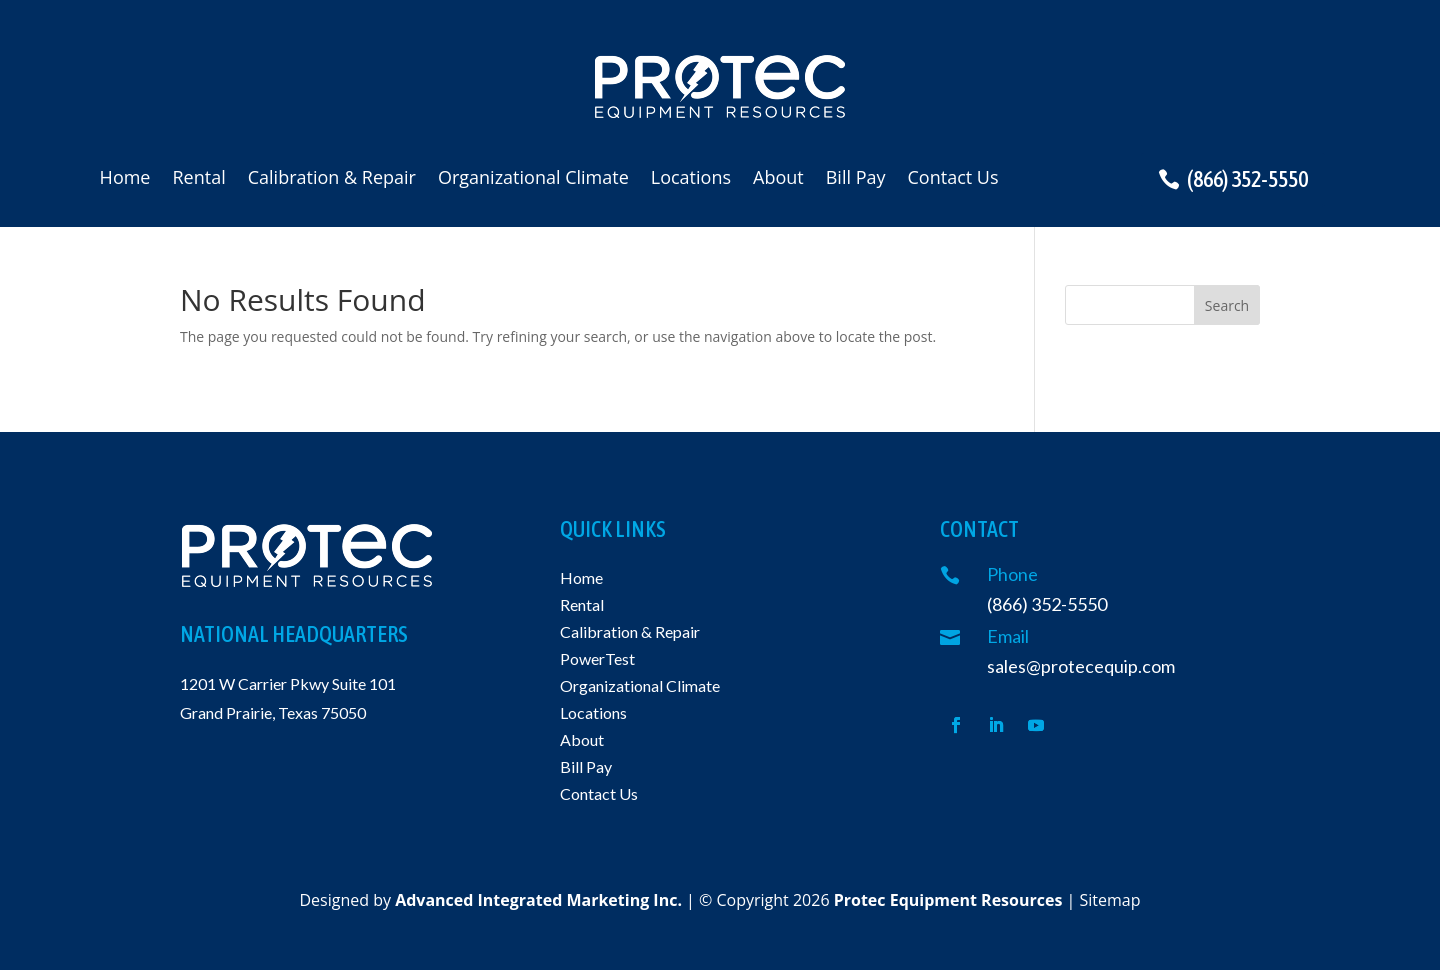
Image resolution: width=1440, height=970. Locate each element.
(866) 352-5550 (1247, 179)
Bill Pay (856, 179)
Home (125, 179)
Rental (198, 179)
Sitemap (1110, 900)
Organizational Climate (533, 179)
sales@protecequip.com (1081, 666)
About (778, 179)
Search (1227, 305)
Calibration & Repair (332, 179)
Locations (691, 179)
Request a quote (1274, 81)
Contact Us (953, 179)
